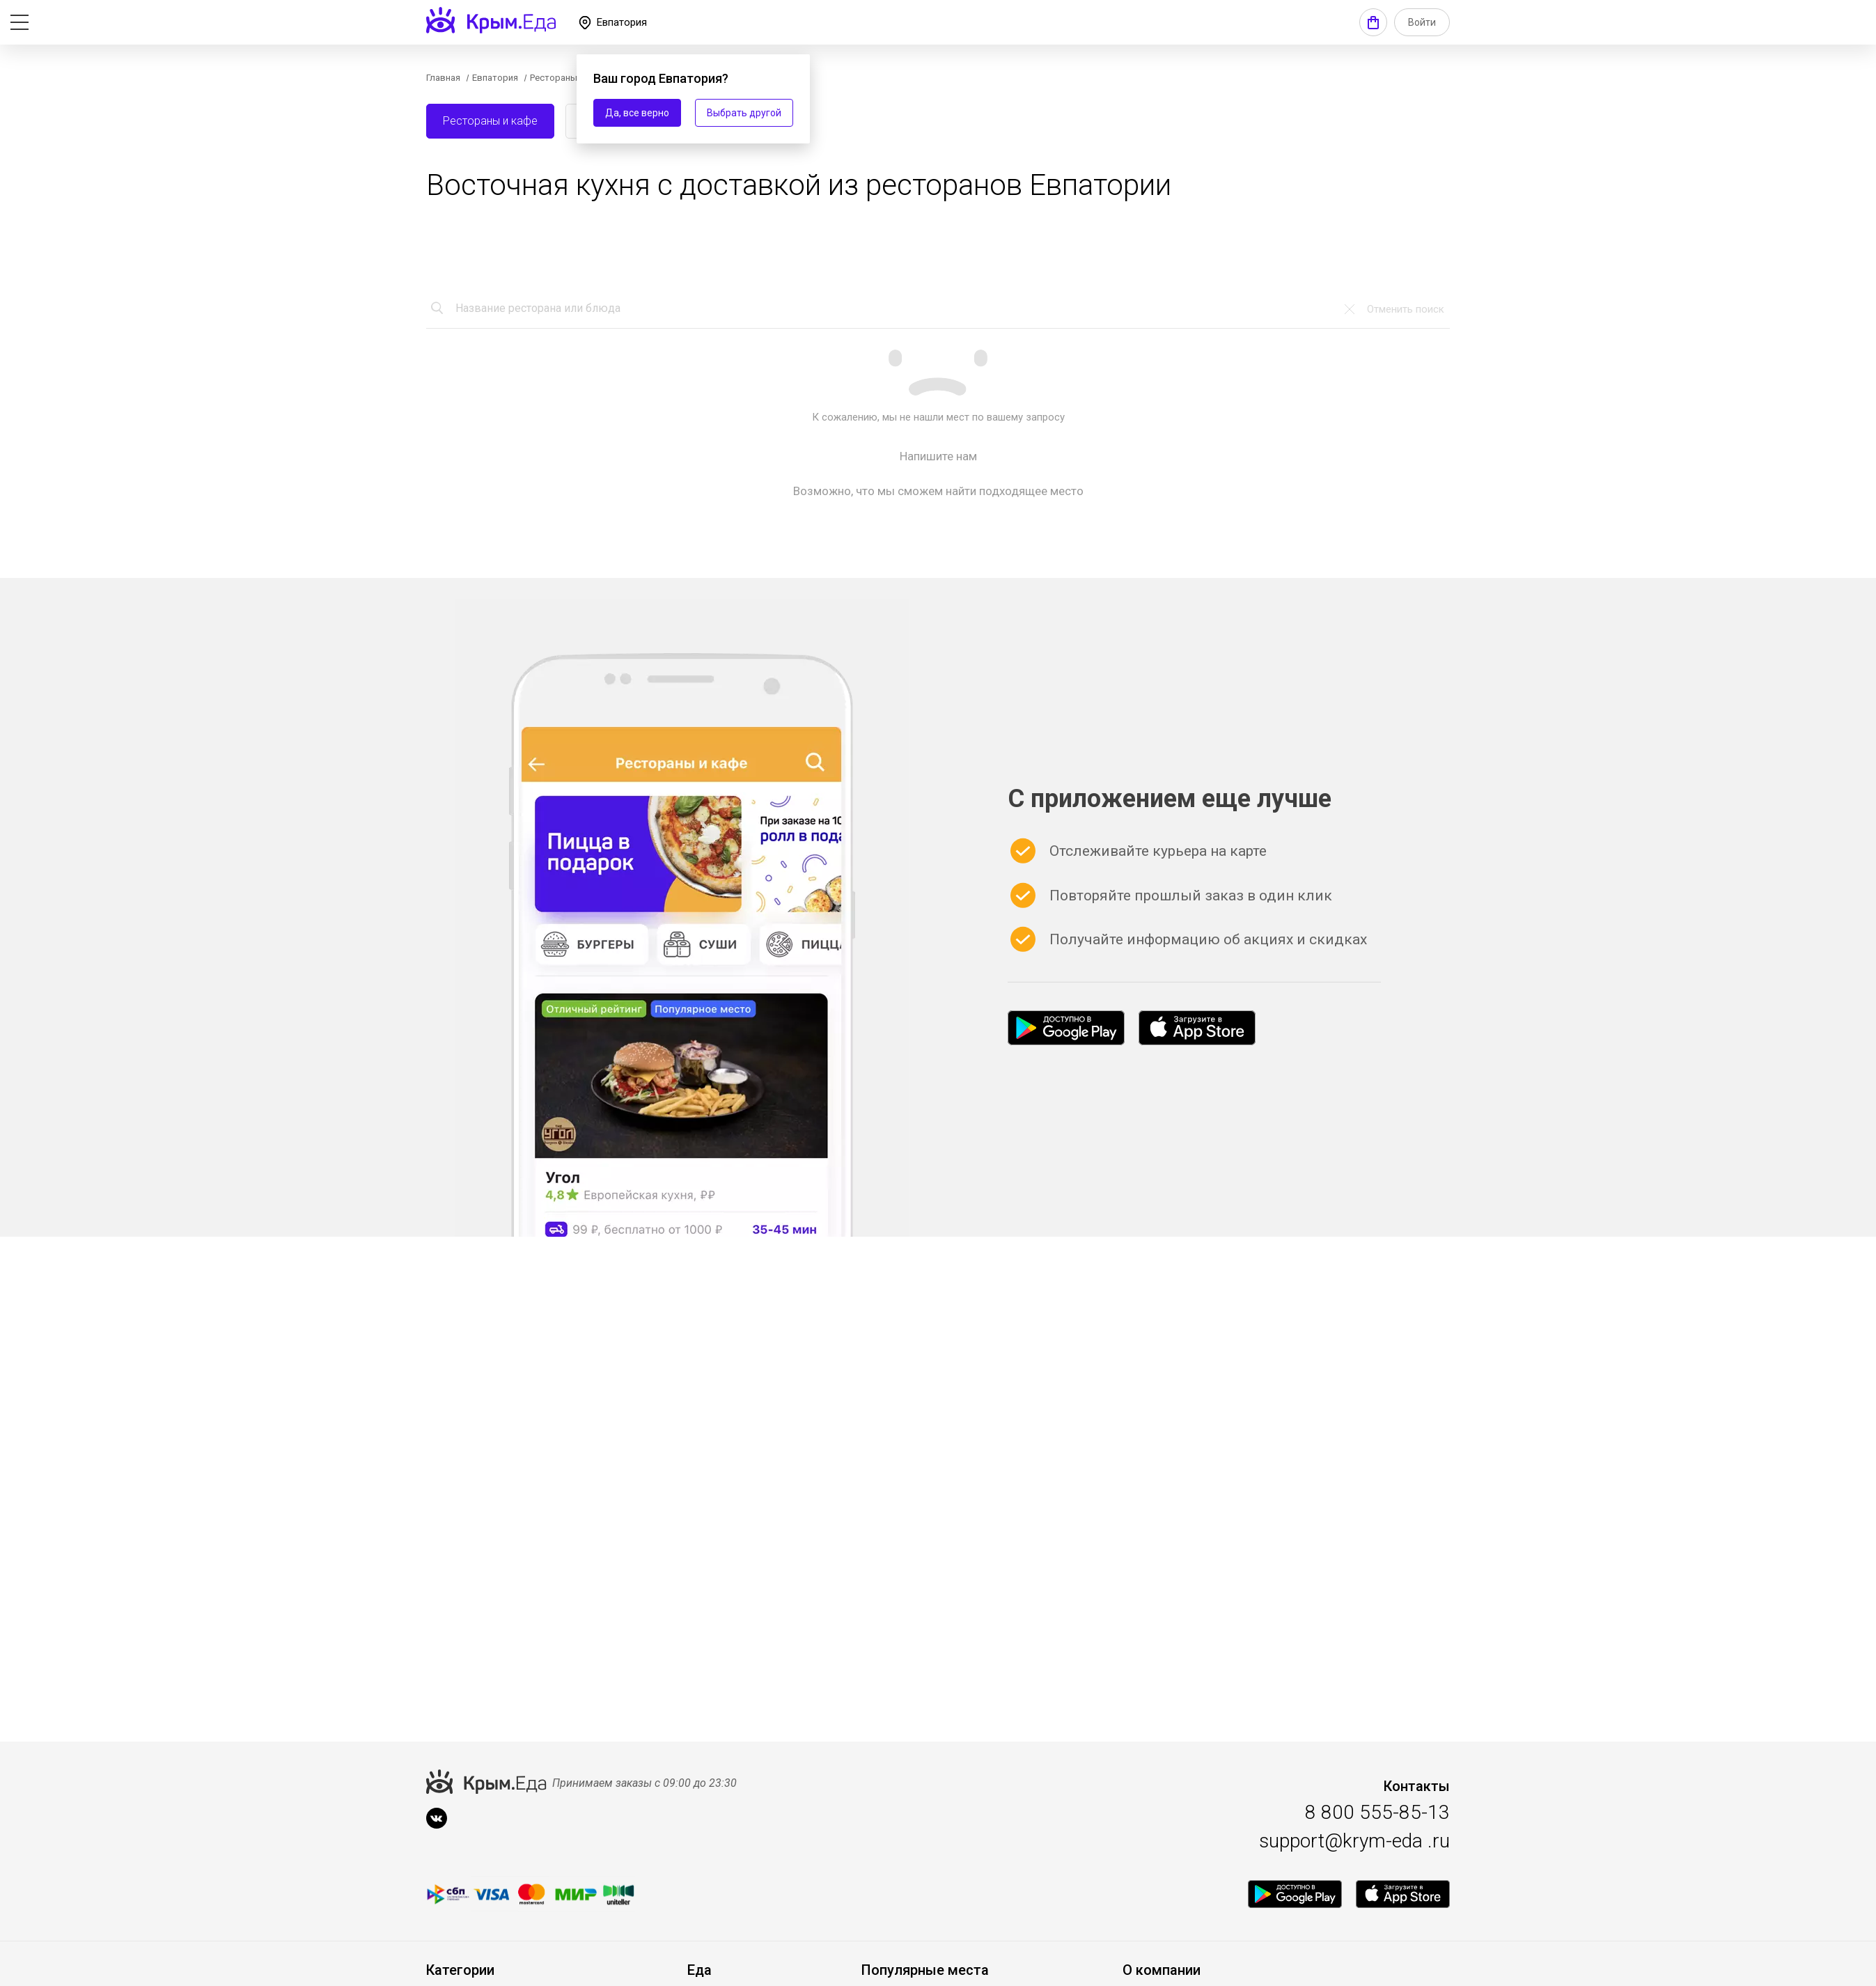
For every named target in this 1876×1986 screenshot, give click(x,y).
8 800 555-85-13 (1377, 1812)
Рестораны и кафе (490, 120)
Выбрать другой (744, 112)
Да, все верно (637, 112)
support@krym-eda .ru (1354, 1840)
